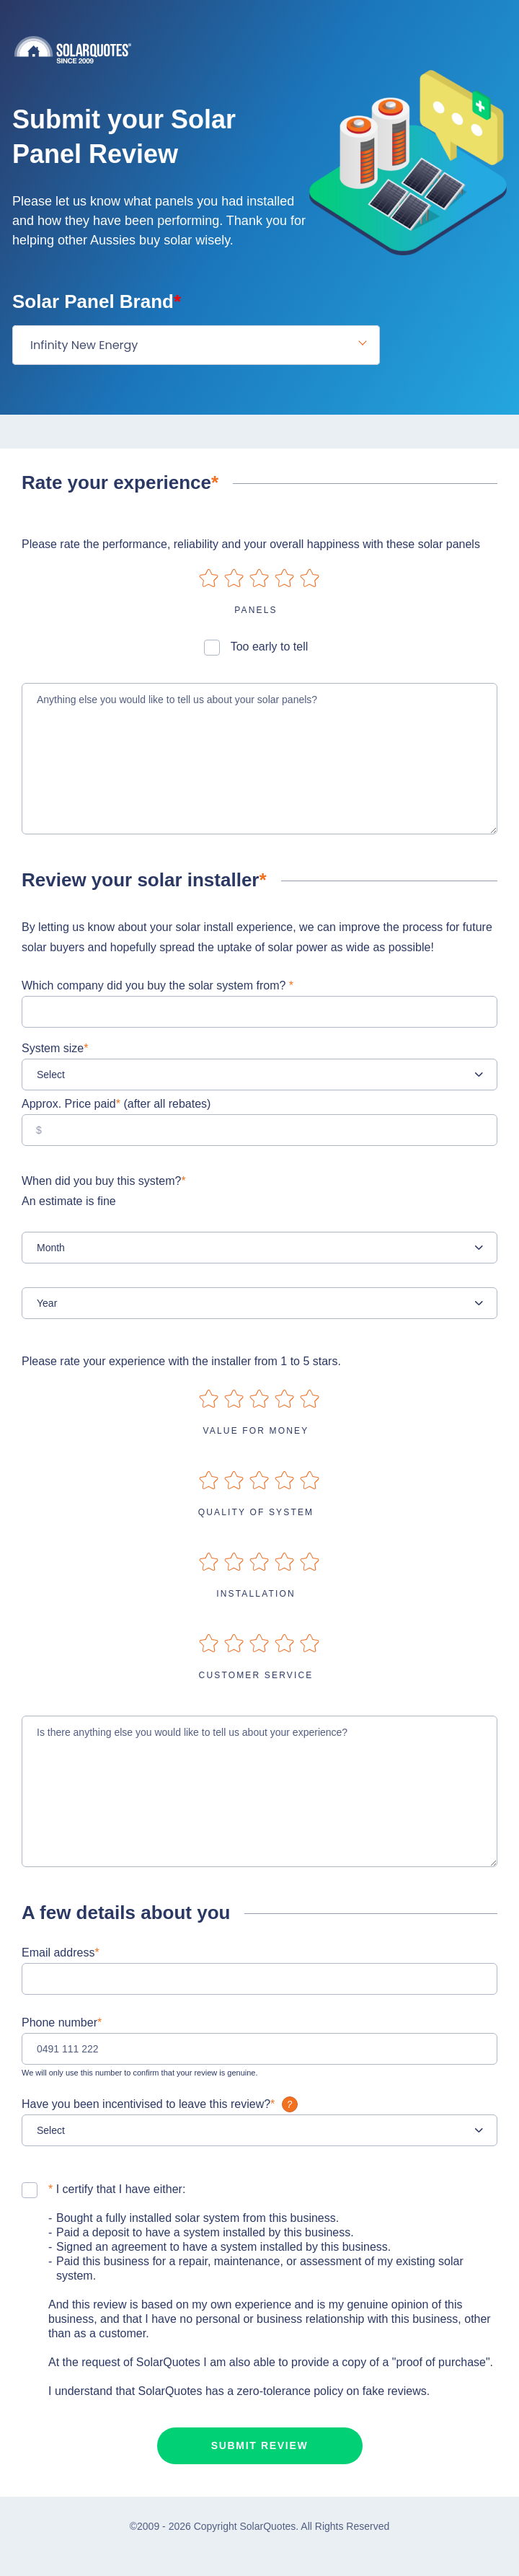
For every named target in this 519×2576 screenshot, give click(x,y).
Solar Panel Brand (96, 301)
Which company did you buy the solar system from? (157, 985)
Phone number (62, 2022)
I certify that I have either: (116, 2189)
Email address (60, 1952)
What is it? (290, 2104)
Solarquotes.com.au (266, 49)
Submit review (260, 2445)
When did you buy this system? (259, 1193)
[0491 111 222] (259, 2049)
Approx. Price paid (116, 1104)
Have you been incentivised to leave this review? (161, 2104)
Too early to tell (270, 646)
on (208, 578)
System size (55, 1048)
